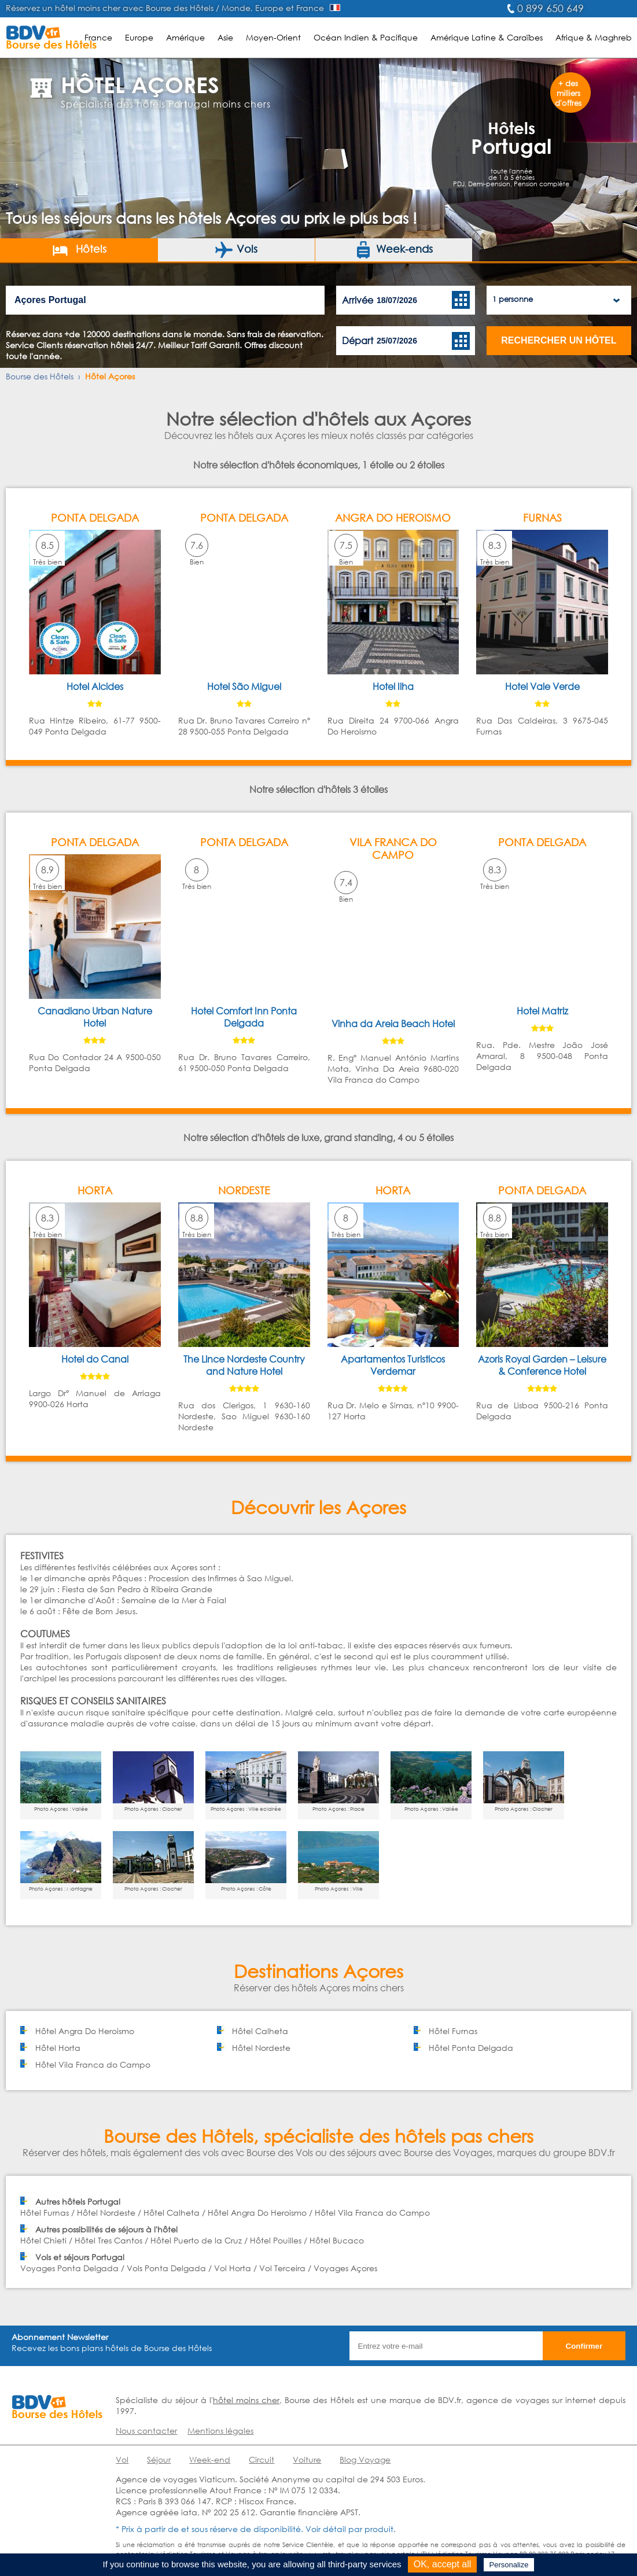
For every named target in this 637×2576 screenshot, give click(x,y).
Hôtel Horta (57, 2047)
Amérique (185, 37)
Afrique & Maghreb (593, 37)
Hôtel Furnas (453, 2030)
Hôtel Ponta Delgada (471, 2047)
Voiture (307, 2459)
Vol (122, 2459)
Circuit (261, 2459)
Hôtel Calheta (260, 2030)
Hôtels (78, 250)
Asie (225, 37)
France (98, 37)
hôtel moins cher (246, 2399)
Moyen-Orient (273, 37)
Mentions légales (220, 2430)
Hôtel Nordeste (261, 2047)
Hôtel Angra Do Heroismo (84, 2030)
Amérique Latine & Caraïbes (486, 37)
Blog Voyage (365, 2459)
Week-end (209, 2459)
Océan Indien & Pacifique (366, 37)
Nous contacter (146, 2430)
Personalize (509, 2564)
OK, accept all (443, 2564)
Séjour (159, 2459)
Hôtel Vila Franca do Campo (92, 2064)
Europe (139, 37)
